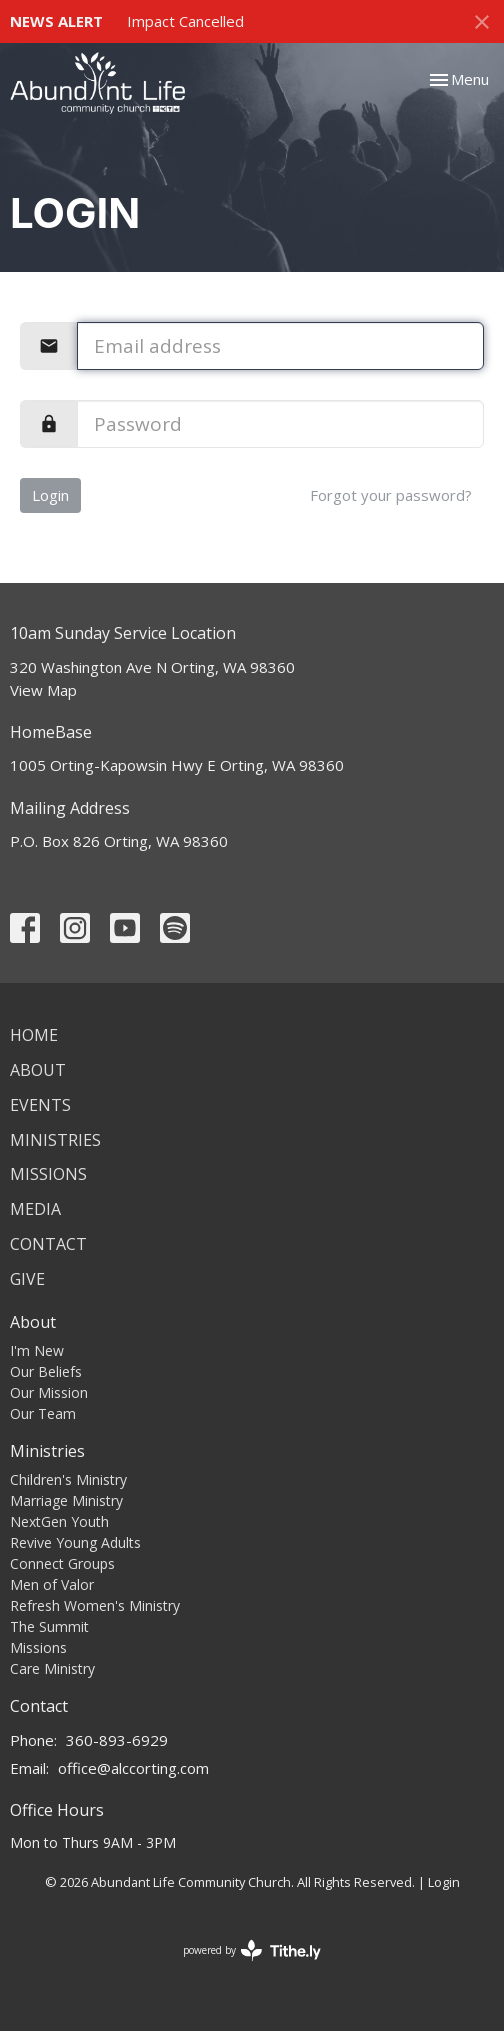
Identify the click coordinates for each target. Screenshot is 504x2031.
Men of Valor (52, 1584)
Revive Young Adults (75, 1542)
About (38, 1070)
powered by (252, 1950)
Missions (48, 1174)
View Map (43, 690)
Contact (48, 1244)
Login (50, 495)
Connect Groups (62, 1563)
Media (35, 1209)
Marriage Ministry (66, 1500)
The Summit (49, 1626)
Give (27, 1279)
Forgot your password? (391, 495)
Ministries (55, 1140)
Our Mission (49, 1392)
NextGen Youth (59, 1521)
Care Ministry (52, 1668)
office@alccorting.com (133, 1768)
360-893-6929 (117, 1740)
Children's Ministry (68, 1479)
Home (34, 1035)
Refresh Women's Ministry (95, 1605)
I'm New (37, 1350)
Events (40, 1105)
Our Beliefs (46, 1371)
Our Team (43, 1413)
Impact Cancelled (185, 21)
